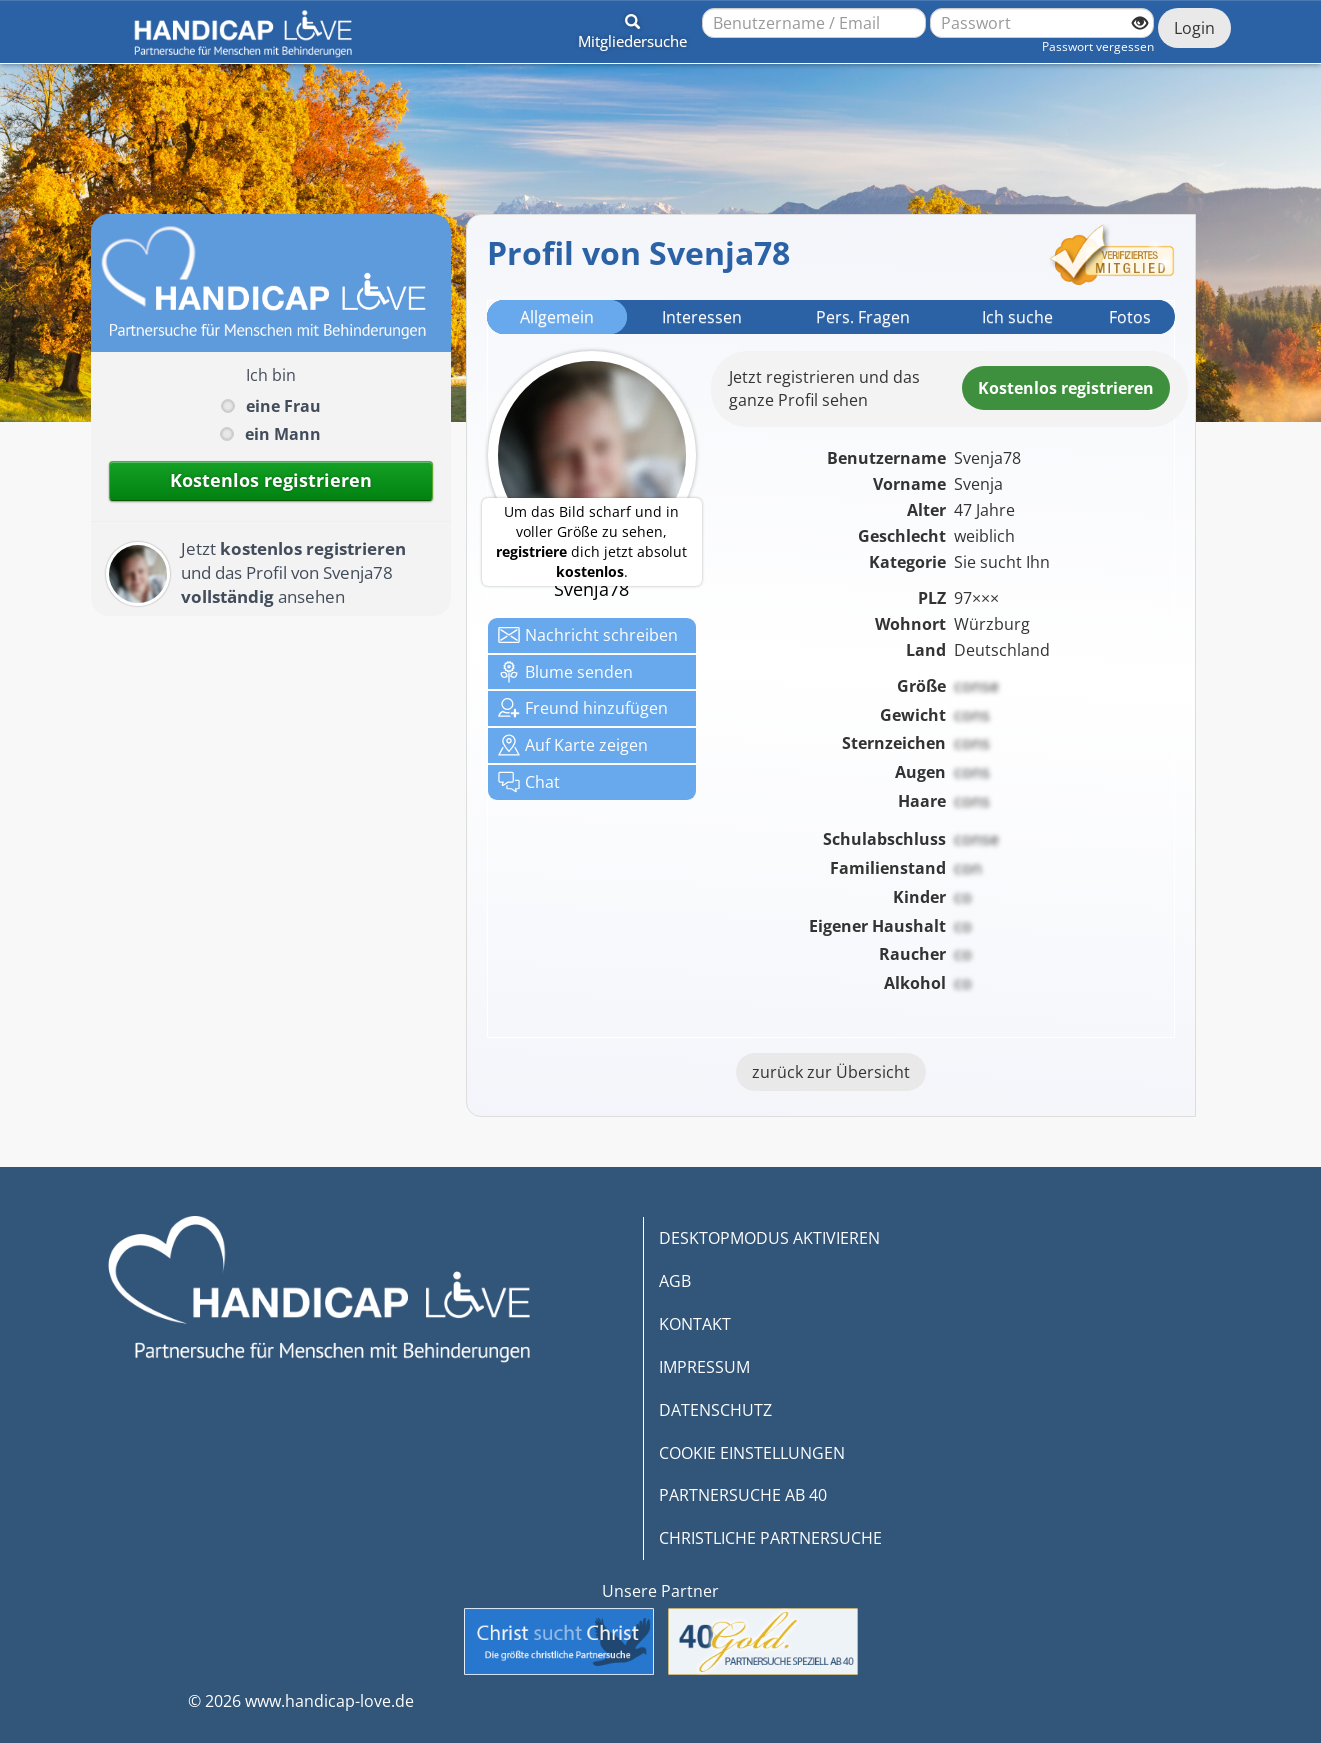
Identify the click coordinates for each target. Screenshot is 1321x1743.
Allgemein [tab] (557, 317)
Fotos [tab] (1130, 317)
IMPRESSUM (704, 1367)
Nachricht (588, 635)
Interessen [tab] (702, 317)
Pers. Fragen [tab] (863, 317)
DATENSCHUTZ (715, 1410)
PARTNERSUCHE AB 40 (743, 1495)
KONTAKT (695, 1324)
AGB (675, 1281)
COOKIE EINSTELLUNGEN (752, 1453)
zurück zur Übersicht (831, 1072)
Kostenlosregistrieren (1066, 388)
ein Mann (283, 434)
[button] (632, 28)
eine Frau (283, 406)
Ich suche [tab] (1017, 317)
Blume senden (565, 672)
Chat (529, 782)
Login (1194, 28)
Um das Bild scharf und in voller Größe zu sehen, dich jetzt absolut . (591, 541)
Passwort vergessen (1098, 46)
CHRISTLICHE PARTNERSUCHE (770, 1538)
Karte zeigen (573, 745)
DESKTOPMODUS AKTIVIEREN (769, 1238)
